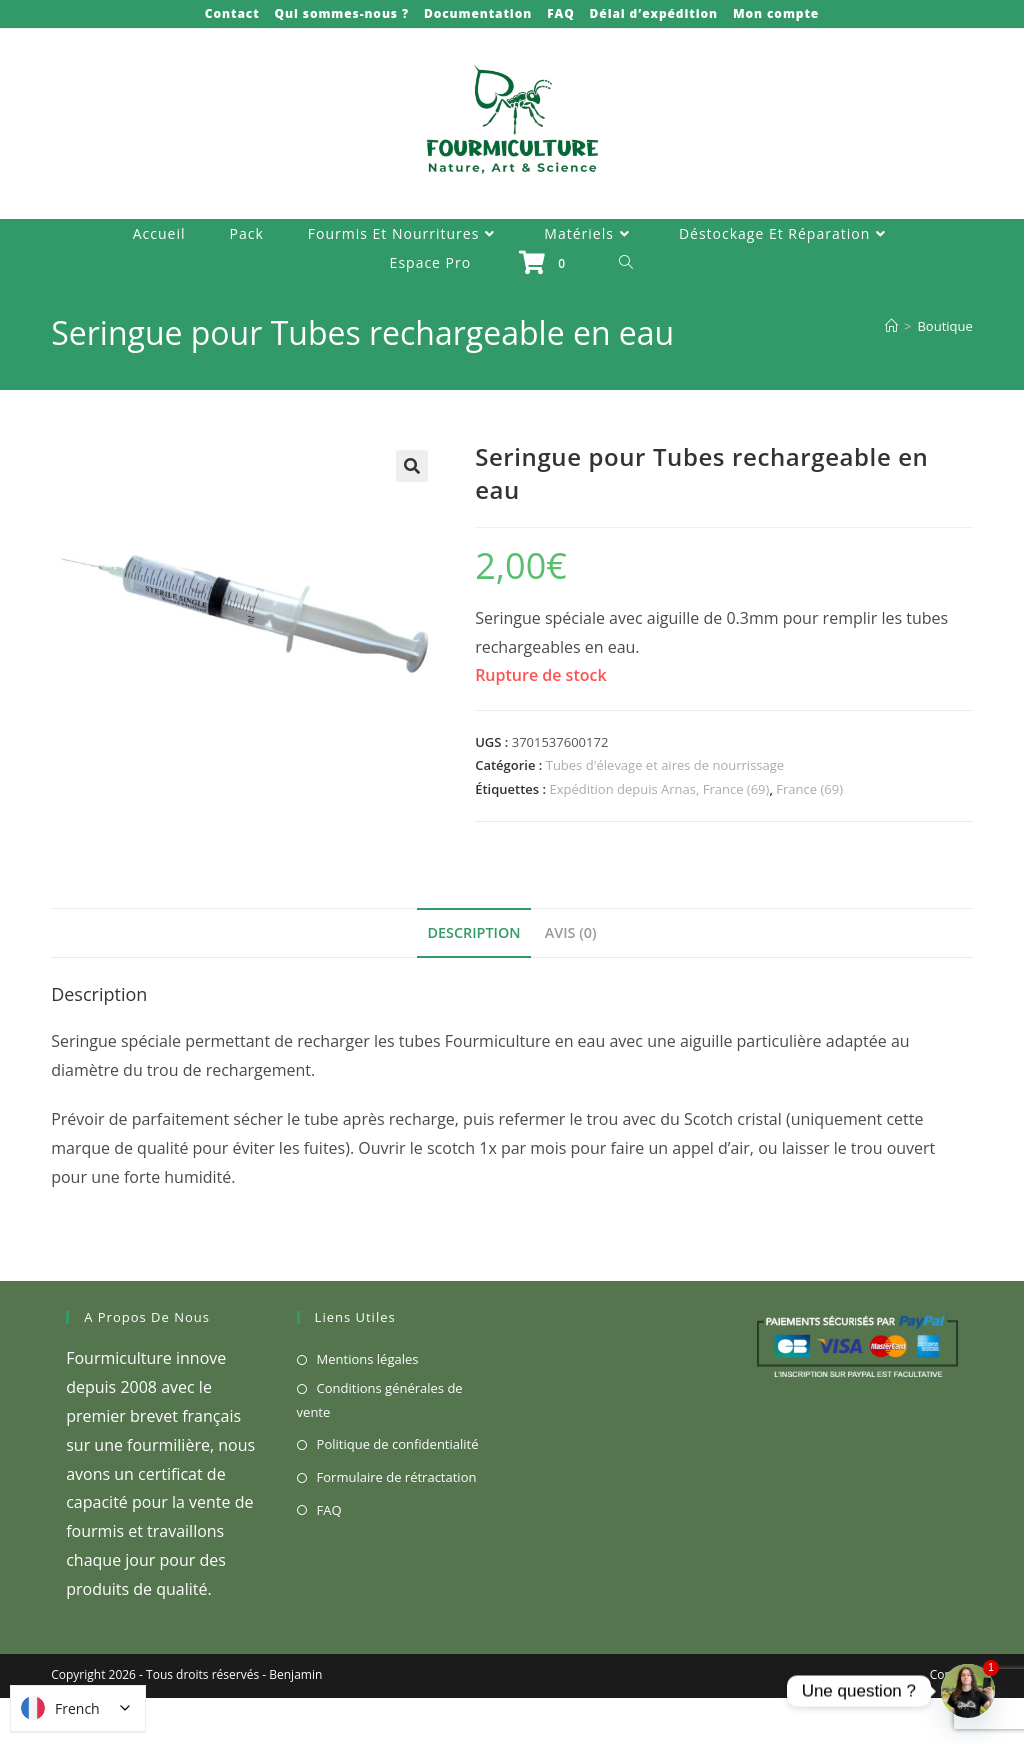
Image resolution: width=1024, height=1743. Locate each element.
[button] (412, 466)
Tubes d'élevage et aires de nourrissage (665, 765)
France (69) (809, 789)
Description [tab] (473, 932)
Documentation (478, 13)
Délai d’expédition (654, 13)
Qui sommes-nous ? (342, 13)
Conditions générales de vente (380, 1399)
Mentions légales (368, 1359)
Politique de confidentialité (398, 1444)
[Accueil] (891, 326)
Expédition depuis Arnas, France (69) (659, 789)
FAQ (560, 13)
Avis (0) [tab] (571, 932)
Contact (232, 13)
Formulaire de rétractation (397, 1477)
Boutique (944, 326)
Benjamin (295, 1674)
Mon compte (776, 13)
